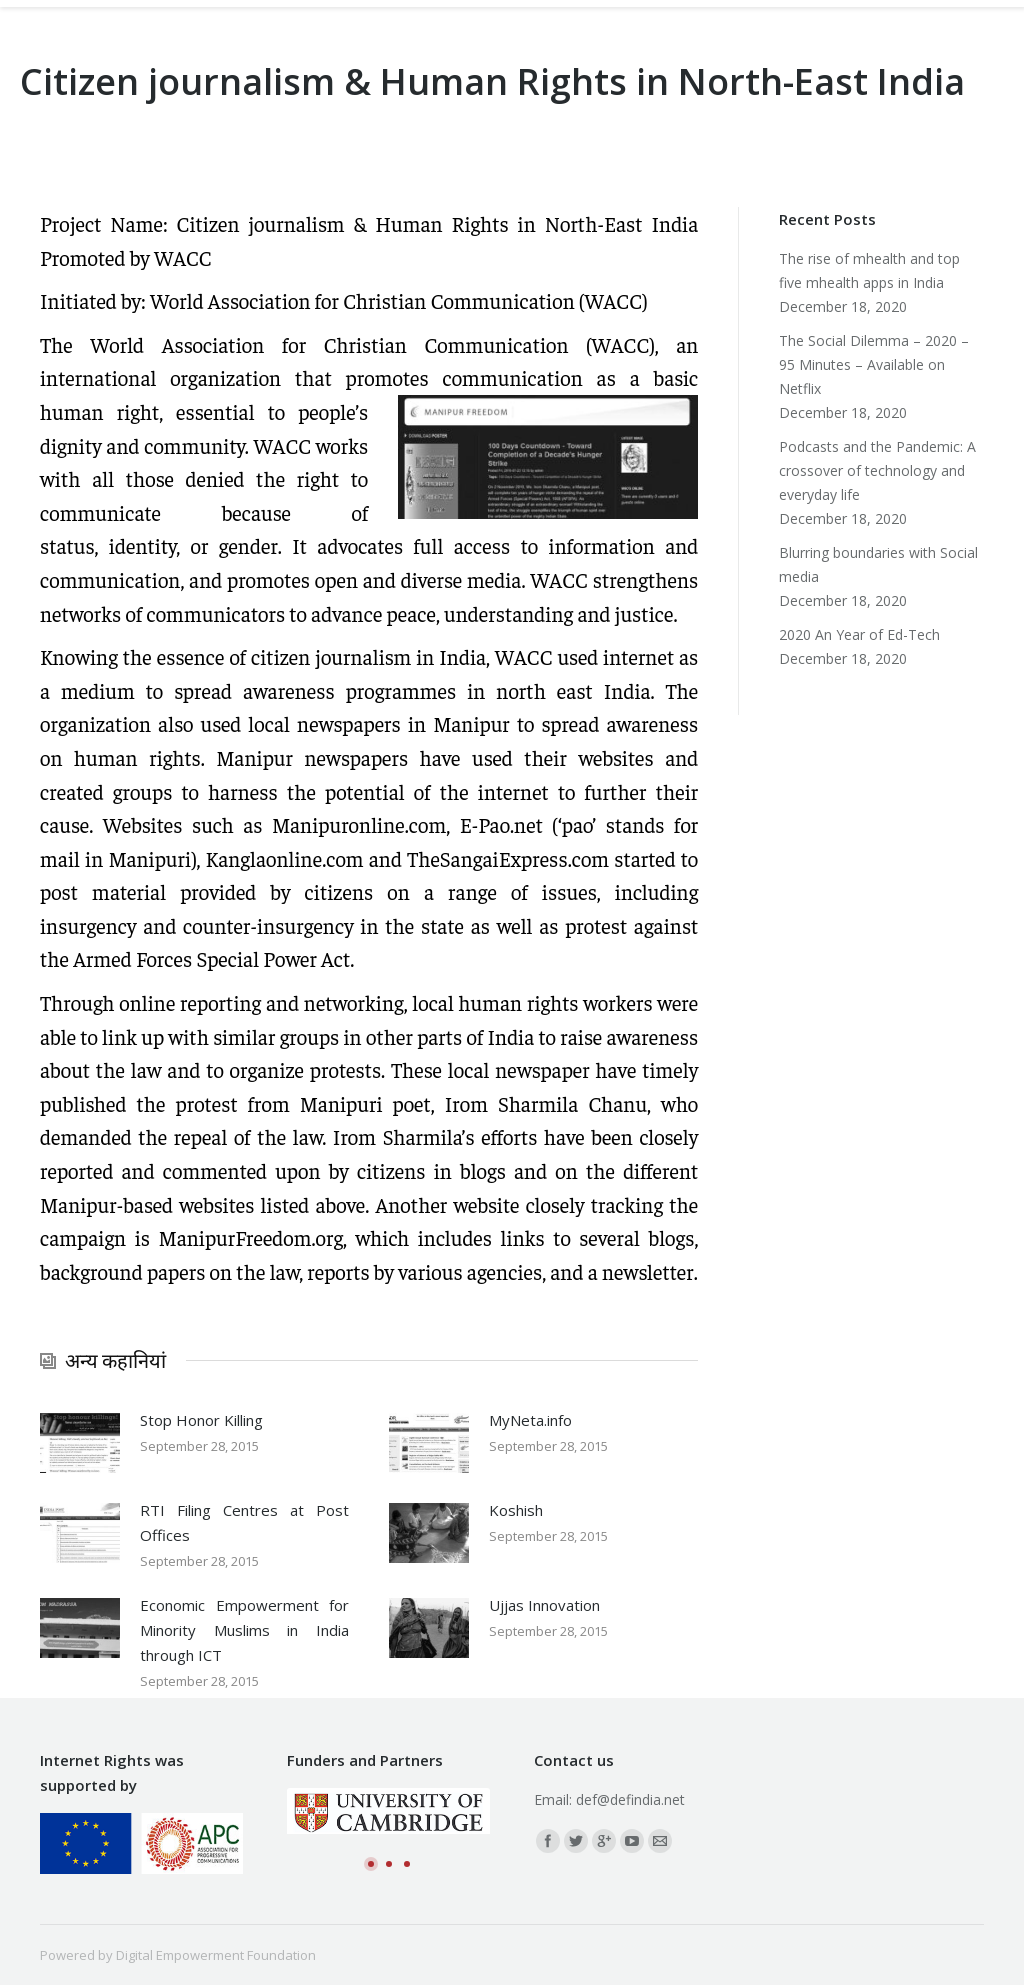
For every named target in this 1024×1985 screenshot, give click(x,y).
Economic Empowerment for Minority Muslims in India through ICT (244, 1630)
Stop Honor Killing (201, 1420)
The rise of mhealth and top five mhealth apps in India (869, 270)
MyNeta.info (530, 1420)
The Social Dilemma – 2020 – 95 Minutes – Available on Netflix (874, 364)
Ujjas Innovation (544, 1605)
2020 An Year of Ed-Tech (859, 634)
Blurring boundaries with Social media (878, 564)
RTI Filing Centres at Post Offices (244, 1522)
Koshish (516, 1510)
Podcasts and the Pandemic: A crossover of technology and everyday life (877, 470)
